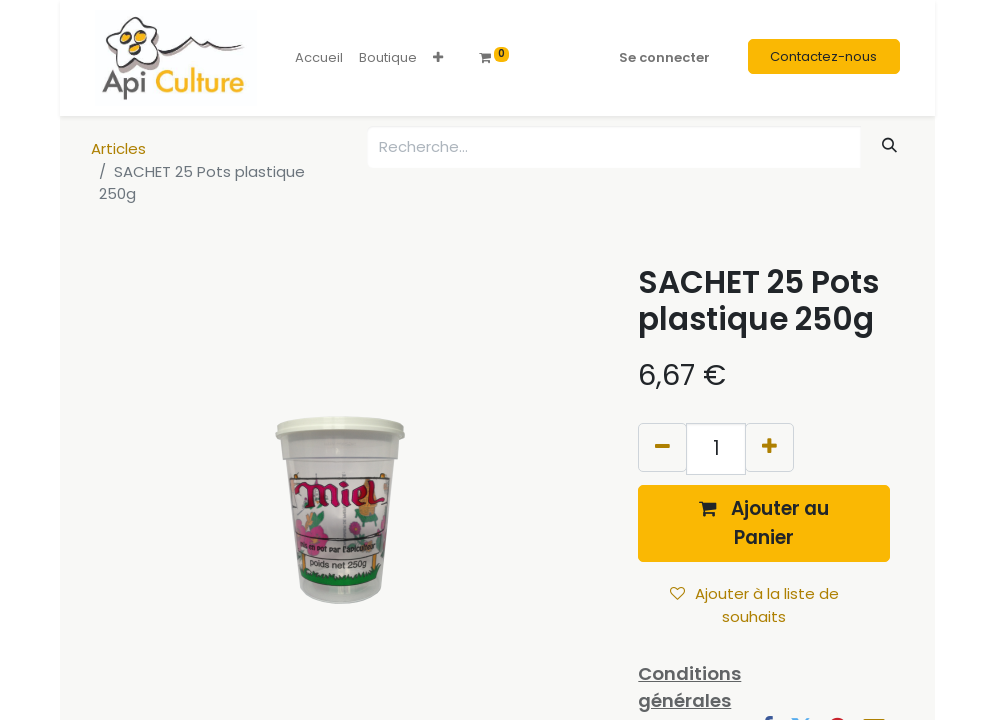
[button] (438, 58)
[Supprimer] (662, 447)
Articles (118, 148)
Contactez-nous (823, 56)
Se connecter (664, 57)
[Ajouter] (769, 447)
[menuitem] (319, 58)
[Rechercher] (890, 145)
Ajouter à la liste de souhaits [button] (754, 605)
